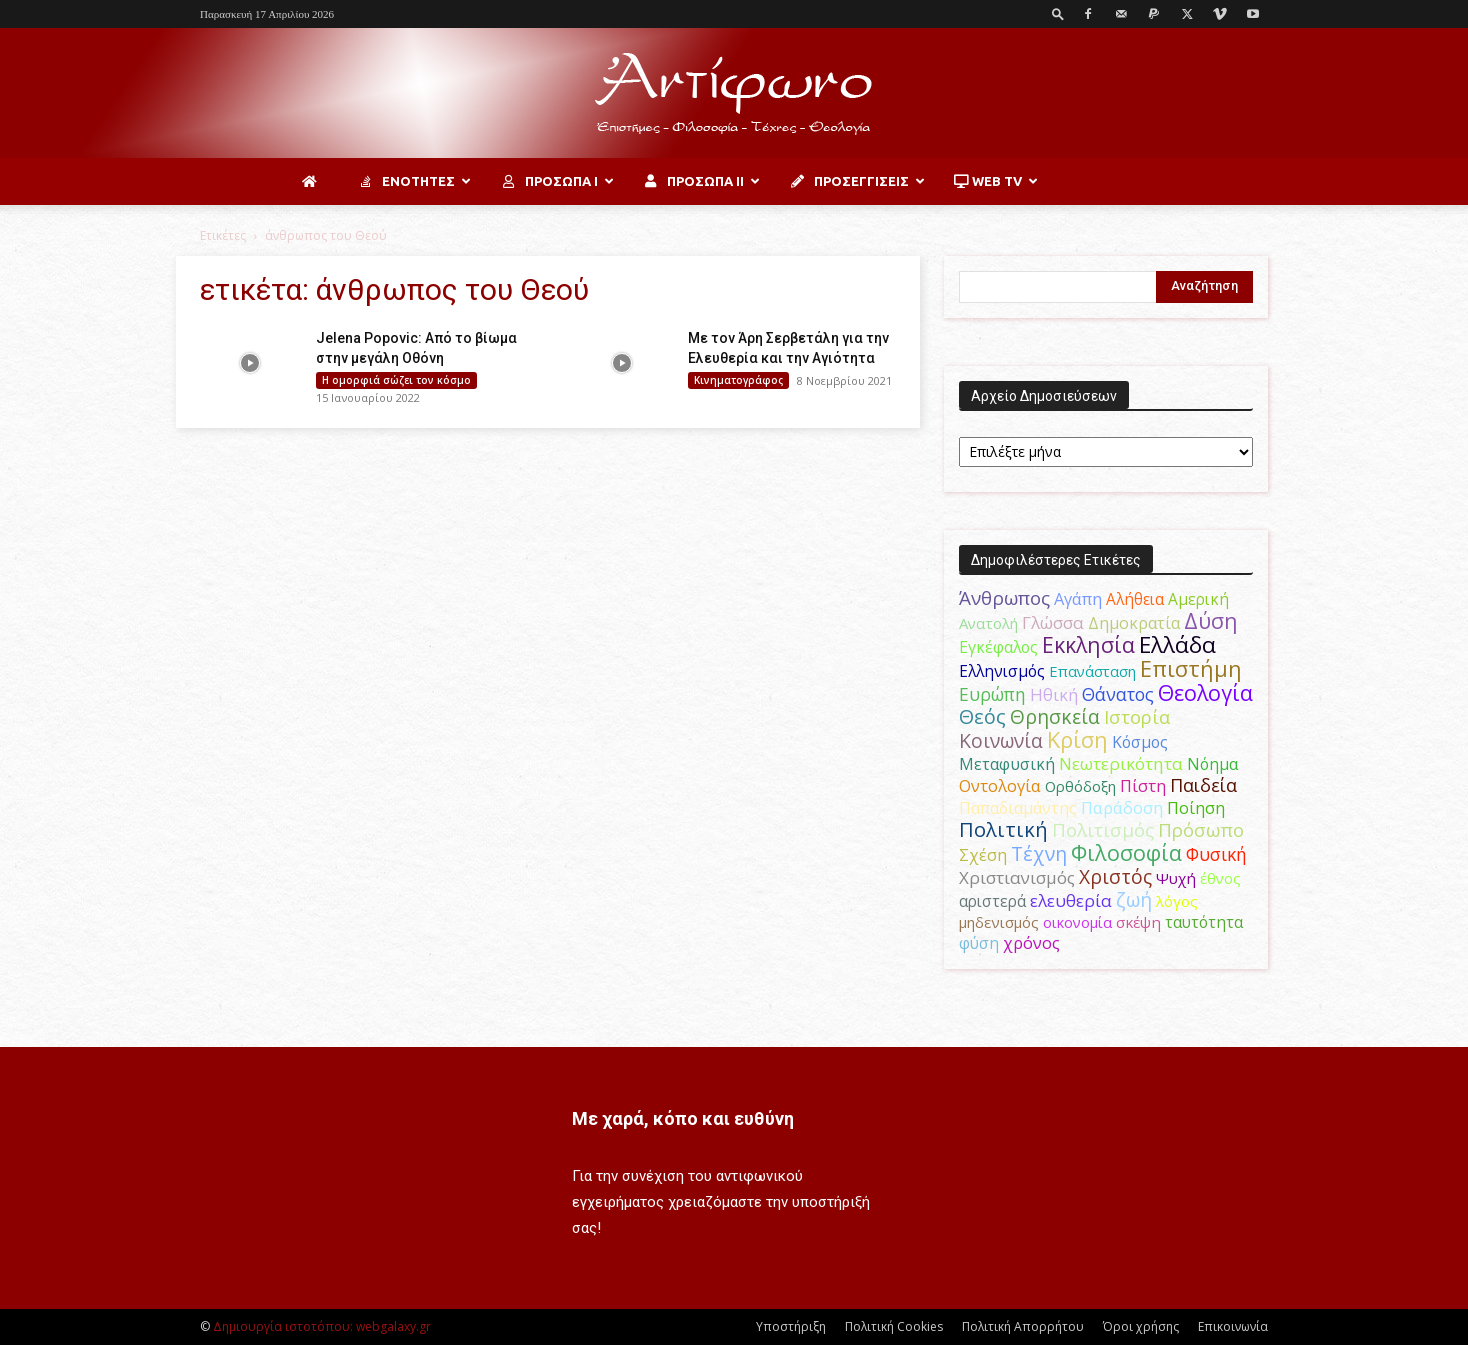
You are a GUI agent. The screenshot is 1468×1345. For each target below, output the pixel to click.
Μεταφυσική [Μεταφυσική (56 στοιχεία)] (1007, 764)
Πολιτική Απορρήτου (1023, 1326)
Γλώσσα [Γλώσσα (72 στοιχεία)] (1053, 622)
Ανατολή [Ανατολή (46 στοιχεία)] (988, 623)
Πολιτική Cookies (894, 1326)
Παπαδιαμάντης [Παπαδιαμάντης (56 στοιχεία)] (1018, 808)
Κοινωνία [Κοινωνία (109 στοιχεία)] (1001, 740)
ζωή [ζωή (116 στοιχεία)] (1134, 899)
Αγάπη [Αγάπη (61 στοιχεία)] (1078, 599)
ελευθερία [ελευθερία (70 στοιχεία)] (1071, 900)
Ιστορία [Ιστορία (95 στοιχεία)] (1137, 716)
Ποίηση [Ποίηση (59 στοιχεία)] (1196, 808)
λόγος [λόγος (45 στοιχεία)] (1177, 901)
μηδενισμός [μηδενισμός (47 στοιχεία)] (999, 922)
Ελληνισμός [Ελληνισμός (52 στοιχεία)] (1002, 671)
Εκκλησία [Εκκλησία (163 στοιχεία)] (1088, 644)
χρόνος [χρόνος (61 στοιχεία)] (1031, 943)
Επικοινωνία (1233, 1326)
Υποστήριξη (791, 1326)
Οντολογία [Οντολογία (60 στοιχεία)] (1000, 786)
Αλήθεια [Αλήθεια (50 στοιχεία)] (1135, 599)
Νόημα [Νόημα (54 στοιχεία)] (1212, 764)
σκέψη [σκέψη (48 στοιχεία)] (1138, 922)
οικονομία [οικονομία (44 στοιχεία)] (1077, 922)
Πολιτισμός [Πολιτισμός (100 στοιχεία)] (1103, 830)
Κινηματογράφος (738, 380)
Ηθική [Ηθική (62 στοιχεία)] (1054, 694)
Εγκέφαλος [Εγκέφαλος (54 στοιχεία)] (998, 647)
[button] (1058, 13)
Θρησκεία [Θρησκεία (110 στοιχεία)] (1055, 716)
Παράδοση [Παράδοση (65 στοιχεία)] (1122, 807)
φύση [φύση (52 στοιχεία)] (979, 943)
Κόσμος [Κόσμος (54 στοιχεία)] (1140, 742)
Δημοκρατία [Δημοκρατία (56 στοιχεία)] (1134, 623)
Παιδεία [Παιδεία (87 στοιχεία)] (1203, 785)
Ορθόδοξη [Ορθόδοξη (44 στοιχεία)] (1080, 786)
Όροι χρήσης (1141, 1326)
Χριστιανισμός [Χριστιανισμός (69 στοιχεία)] (1017, 877)
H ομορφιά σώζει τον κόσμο (396, 380)
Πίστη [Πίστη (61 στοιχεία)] (1143, 786)
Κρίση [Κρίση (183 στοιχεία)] (1077, 739)
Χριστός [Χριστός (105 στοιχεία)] (1115, 876)
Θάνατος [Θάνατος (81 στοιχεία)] (1118, 694)
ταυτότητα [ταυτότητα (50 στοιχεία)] (1204, 922)
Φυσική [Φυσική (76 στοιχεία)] (1216, 854)
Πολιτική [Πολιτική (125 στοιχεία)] (1003, 829)
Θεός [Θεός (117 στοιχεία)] (982, 716)
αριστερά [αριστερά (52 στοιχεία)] (992, 901)
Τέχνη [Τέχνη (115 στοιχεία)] (1039, 853)
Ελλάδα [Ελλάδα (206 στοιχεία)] (1177, 644)
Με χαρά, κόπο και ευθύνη (683, 1118)
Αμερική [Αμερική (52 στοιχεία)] (1198, 599)
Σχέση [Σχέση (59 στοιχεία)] (983, 855)
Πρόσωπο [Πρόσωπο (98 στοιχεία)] (1201, 830)
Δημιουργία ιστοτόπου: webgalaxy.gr (322, 1326)
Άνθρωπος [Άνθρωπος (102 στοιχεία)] (1004, 598)
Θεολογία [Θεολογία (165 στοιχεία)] (1205, 692)
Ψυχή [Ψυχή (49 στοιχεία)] (1176, 878)
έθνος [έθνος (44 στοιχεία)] (1220, 878)
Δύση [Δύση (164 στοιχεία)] (1211, 620)
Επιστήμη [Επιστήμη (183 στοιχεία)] (1191, 668)
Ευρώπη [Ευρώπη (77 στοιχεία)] (992, 694)
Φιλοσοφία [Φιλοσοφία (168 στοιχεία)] (1126, 852)
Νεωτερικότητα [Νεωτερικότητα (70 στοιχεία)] (1121, 763)
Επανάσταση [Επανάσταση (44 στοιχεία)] (1092, 671)
